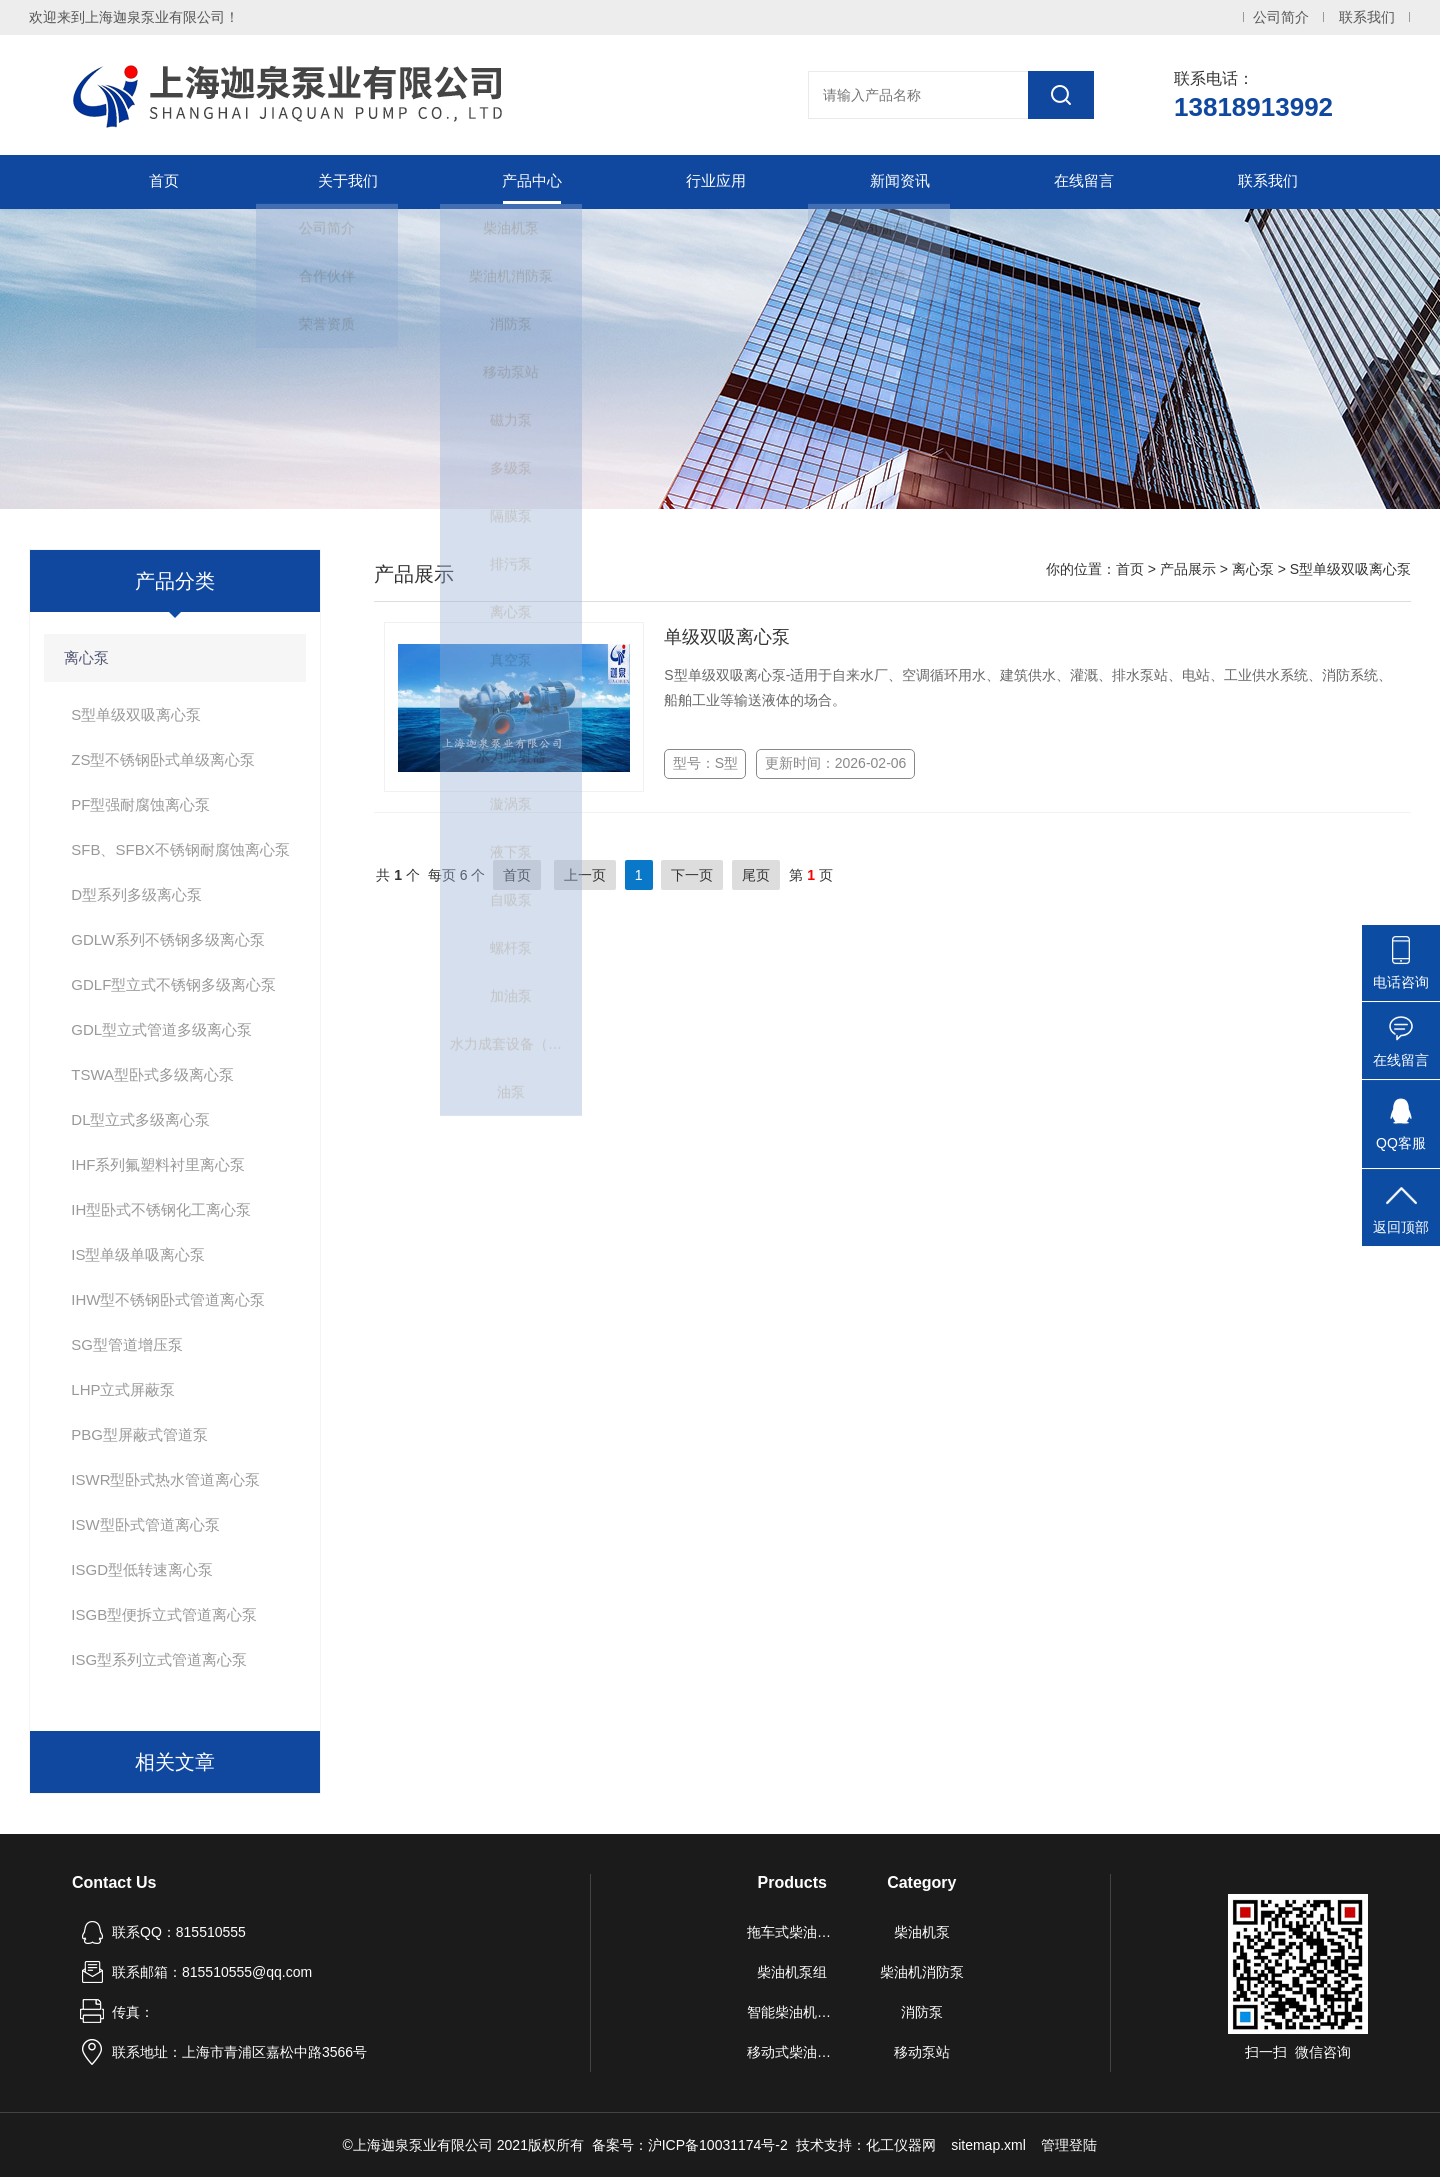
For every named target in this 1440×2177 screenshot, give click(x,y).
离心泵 (86, 657)
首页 (164, 181)
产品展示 (1188, 569)
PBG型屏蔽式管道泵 (139, 1434)
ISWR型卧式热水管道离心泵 (165, 1479)
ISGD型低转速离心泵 (142, 1569)
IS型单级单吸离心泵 (138, 1254)
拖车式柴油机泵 (792, 1932)
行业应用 (716, 181)
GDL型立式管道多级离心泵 (161, 1029)
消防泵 (922, 2012)
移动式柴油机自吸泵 (792, 2052)
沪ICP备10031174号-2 (718, 2145)
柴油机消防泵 (922, 1972)
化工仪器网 (901, 2145)
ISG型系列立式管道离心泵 (159, 1659)
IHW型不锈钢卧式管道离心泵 (168, 1299)
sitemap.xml (988, 2145)
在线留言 (1084, 181)
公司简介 (1281, 17)
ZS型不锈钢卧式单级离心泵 (163, 759)
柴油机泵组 (792, 1972)
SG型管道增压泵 (127, 1344)
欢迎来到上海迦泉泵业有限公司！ (134, 17)
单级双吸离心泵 (727, 637)
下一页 (692, 875)
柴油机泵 (922, 1932)
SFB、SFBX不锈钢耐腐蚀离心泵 (180, 849)
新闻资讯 (900, 181)
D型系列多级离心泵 (136, 894)
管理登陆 (1069, 2145)
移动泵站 (922, 2052)
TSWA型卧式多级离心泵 (152, 1074)
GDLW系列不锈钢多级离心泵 (168, 939)
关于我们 (348, 181)
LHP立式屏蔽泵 (123, 1389)
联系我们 (1367, 17)
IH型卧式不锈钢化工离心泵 (161, 1209)
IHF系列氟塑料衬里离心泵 (158, 1164)
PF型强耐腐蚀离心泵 (140, 804)
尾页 (756, 875)
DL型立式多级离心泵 (140, 1119)
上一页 (585, 875)
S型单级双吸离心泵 (136, 714)
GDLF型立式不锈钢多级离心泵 (173, 984)
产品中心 (532, 181)
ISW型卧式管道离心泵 (145, 1524)
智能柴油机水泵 (792, 2012)
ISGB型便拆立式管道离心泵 (164, 1614)
